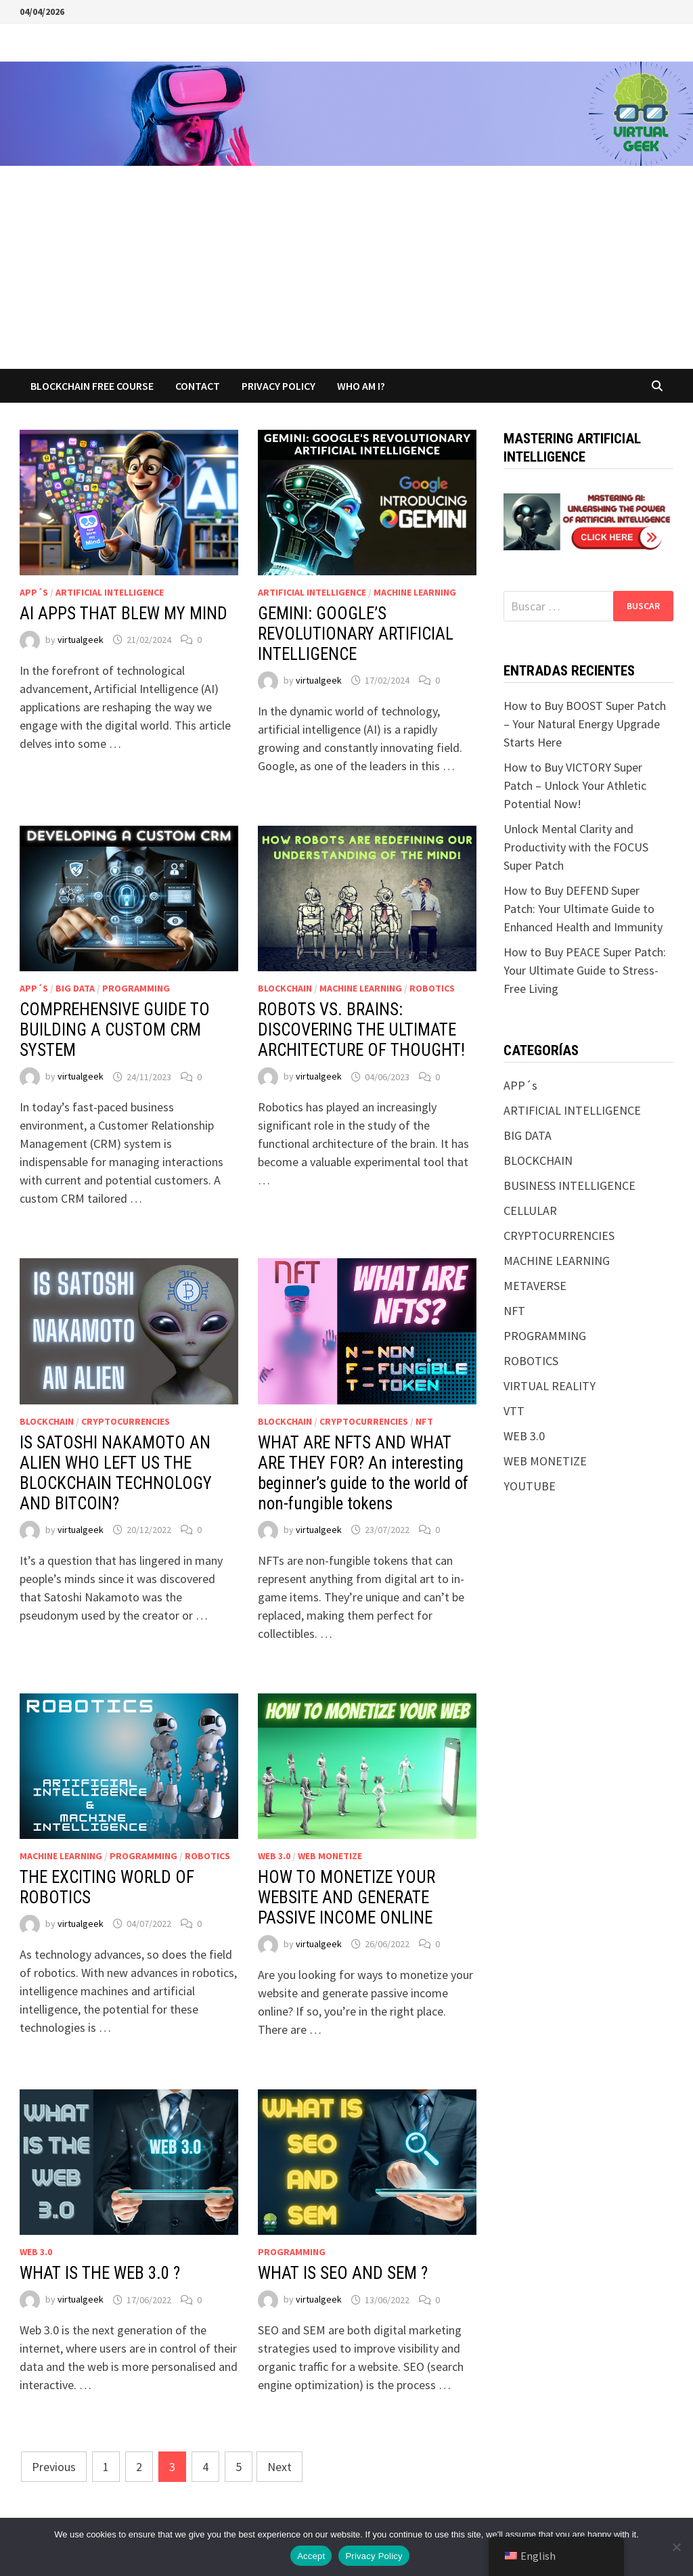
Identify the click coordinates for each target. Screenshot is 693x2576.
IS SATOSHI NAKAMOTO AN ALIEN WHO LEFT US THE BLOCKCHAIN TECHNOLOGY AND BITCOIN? (116, 1473)
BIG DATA (75, 988)
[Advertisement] (346, 267)
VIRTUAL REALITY (550, 1386)
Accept (311, 2556)
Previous (54, 2466)
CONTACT (197, 386)
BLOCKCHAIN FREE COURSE (92, 386)
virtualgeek (81, 640)
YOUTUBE (530, 1486)
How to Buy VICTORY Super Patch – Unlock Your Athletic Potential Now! (575, 785)
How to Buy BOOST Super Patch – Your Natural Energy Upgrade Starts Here (585, 724)
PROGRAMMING (136, 988)
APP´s (34, 592)
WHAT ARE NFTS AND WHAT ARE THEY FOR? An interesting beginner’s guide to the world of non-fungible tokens (363, 1473)
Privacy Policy (278, 386)
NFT (424, 1421)
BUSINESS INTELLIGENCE (569, 1185)
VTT (514, 1411)
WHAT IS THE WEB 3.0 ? (100, 2273)
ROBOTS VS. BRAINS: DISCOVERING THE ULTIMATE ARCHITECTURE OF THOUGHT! (361, 1030)
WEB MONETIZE (330, 1856)
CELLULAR (530, 1210)
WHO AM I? (361, 386)
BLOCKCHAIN (285, 988)
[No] (676, 2547)
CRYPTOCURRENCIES (125, 1421)
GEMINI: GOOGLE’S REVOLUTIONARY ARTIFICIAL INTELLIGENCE (355, 634)
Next (279, 2466)
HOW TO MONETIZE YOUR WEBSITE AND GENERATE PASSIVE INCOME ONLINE (346, 1897)
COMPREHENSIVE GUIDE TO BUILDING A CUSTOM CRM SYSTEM (115, 1030)
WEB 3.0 (274, 1856)
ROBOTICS (432, 988)
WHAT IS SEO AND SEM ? (343, 2273)
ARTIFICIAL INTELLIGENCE (109, 592)
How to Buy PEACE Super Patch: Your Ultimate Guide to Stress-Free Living (585, 970)
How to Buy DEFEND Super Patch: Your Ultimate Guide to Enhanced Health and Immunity (583, 909)
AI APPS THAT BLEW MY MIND (123, 613)
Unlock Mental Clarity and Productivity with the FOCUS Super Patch (576, 847)
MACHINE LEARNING (415, 592)
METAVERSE (535, 1285)
